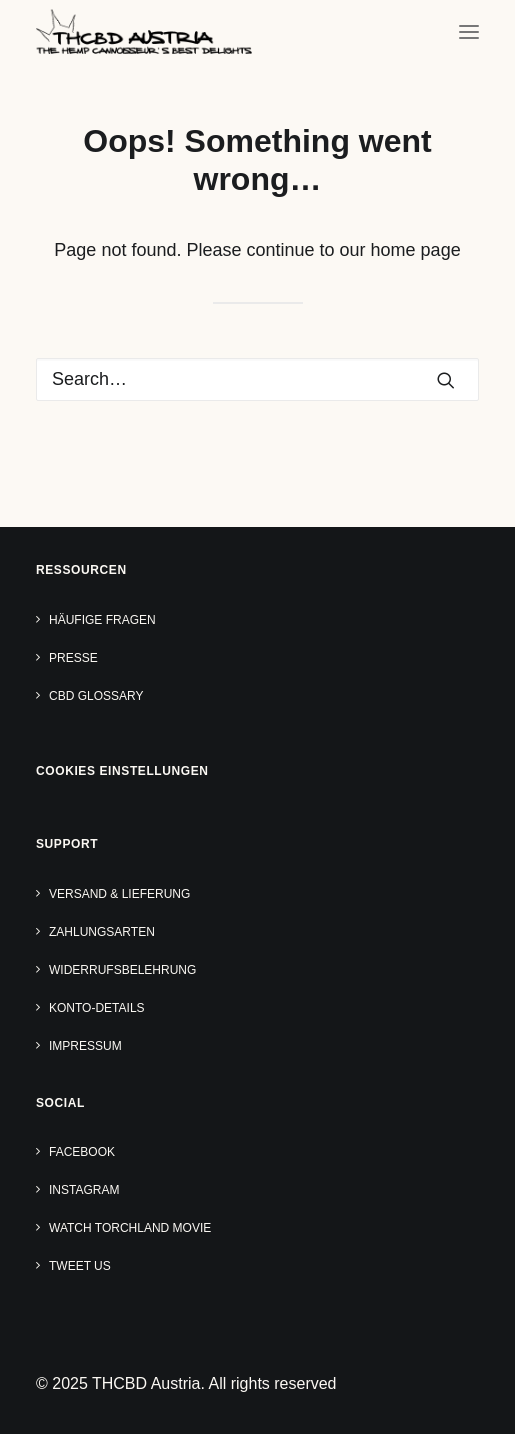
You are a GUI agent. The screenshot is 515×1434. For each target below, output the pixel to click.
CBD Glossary (96, 696)
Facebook (82, 1152)
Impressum (85, 1046)
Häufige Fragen (102, 620)
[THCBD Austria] (144, 31)
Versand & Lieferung (119, 894)
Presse (73, 658)
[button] (469, 31)
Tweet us (80, 1266)
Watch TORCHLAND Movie (130, 1228)
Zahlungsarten (102, 932)
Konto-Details (97, 1008)
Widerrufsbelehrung (122, 970)
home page (416, 250)
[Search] (257, 379)
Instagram (84, 1190)
